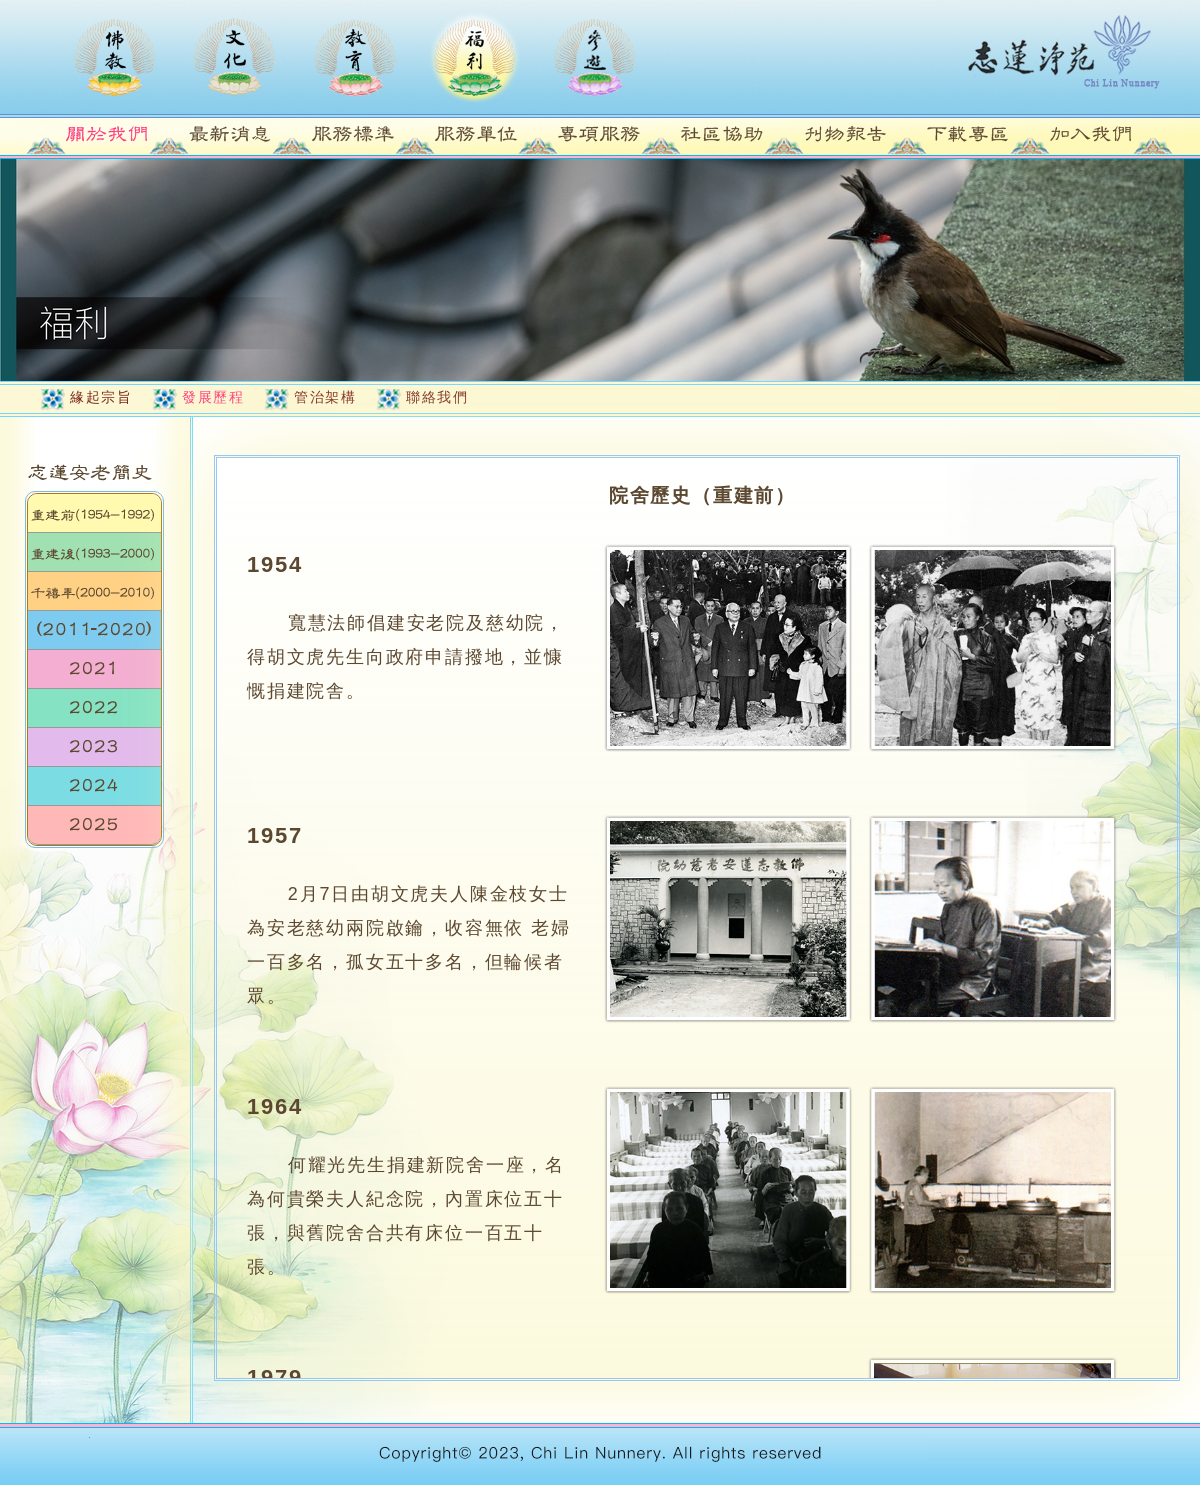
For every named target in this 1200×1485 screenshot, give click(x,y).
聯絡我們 (437, 397)
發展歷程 (213, 397)
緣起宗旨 (101, 397)
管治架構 (325, 397)
